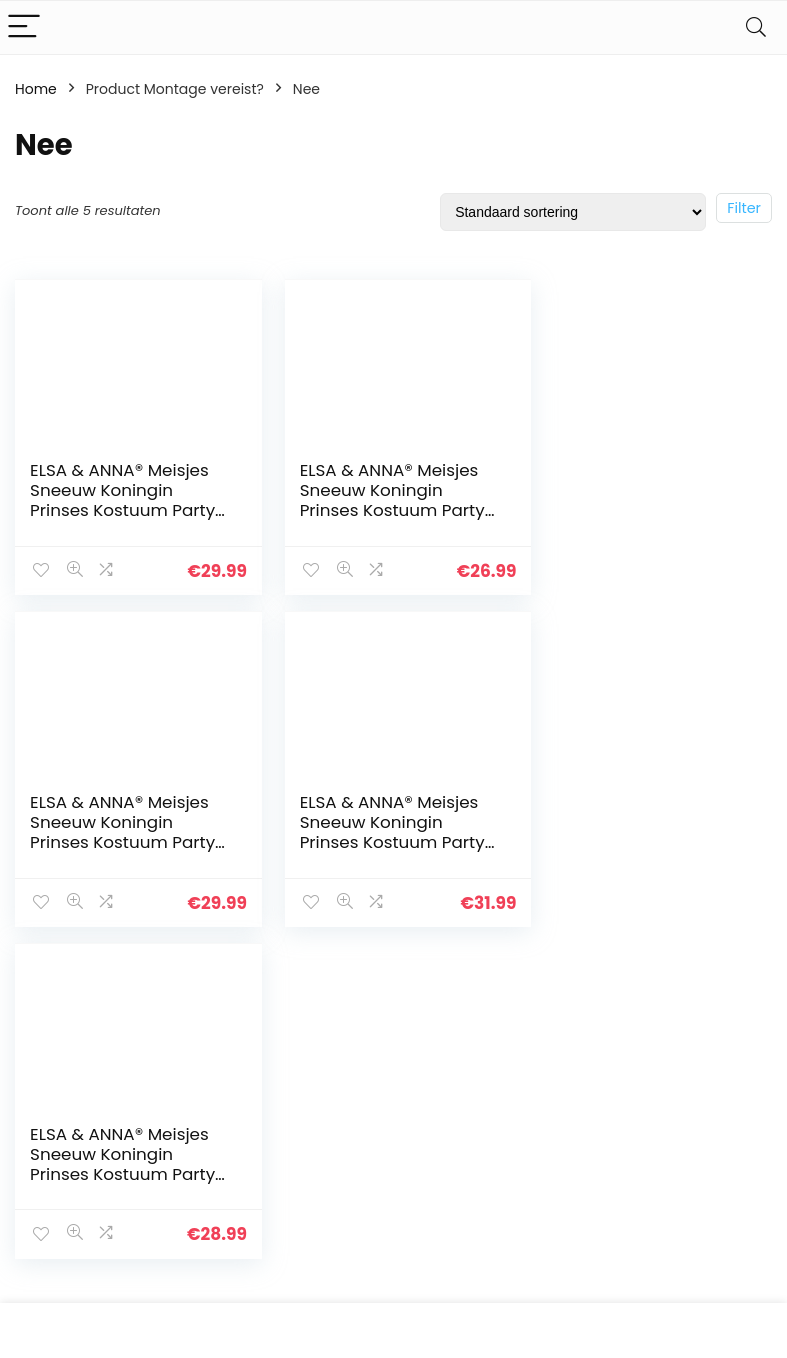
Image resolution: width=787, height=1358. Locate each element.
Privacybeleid (445, 1147)
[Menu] (24, 27)
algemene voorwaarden (445, 1184)
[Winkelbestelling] (573, 212)
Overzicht (307, 1231)
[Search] (756, 27)
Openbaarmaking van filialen (460, 1230)
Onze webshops (330, 1259)
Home (36, 89)
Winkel (297, 1175)
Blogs (294, 1203)
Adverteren (313, 1287)
